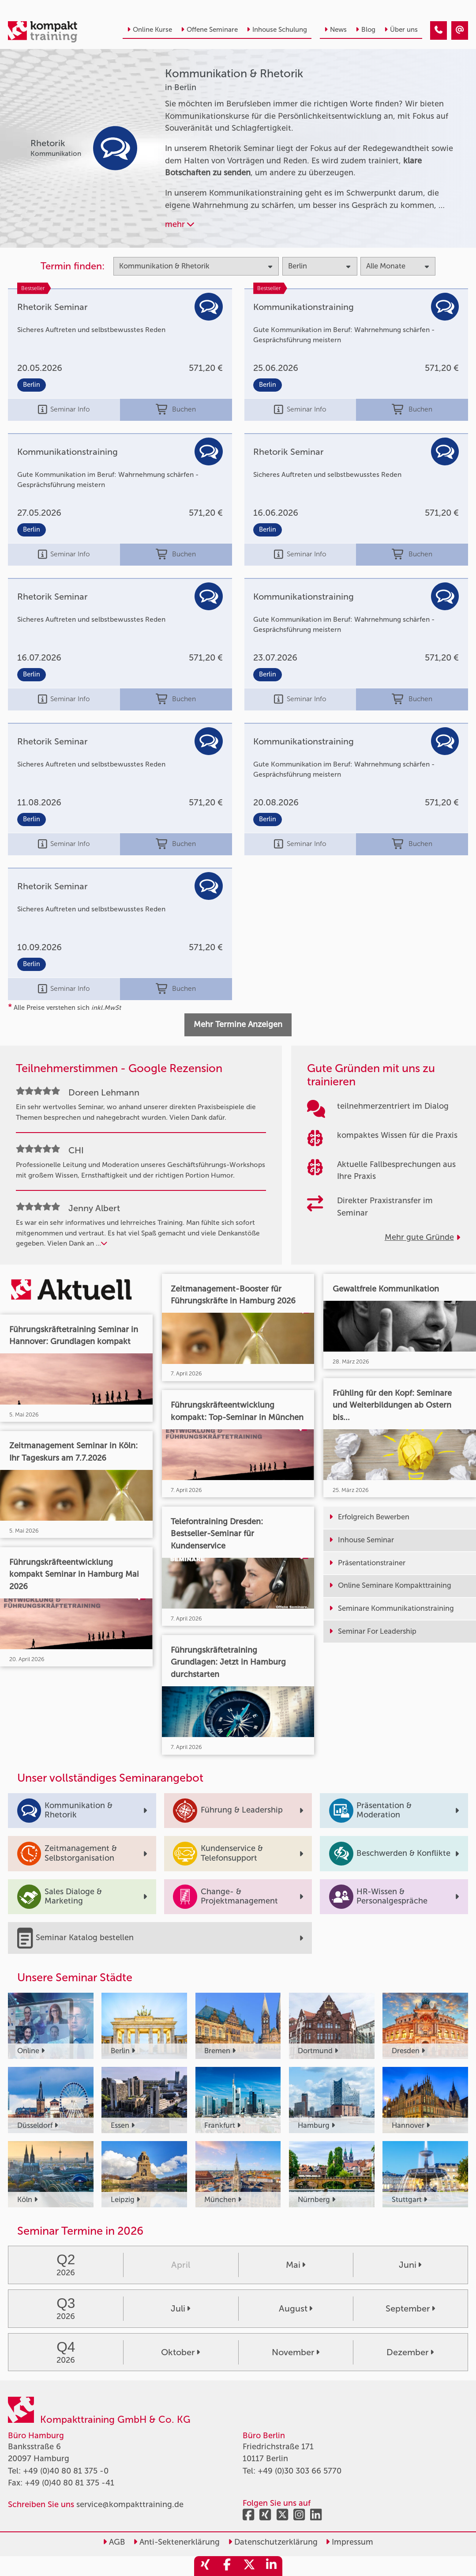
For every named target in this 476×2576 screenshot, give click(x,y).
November (295, 2352)
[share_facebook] (227, 2566)
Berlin (31, 385)
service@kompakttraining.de (130, 2504)
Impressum (349, 2542)
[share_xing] (205, 2566)
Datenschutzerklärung (273, 2542)
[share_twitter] (249, 2566)
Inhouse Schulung (277, 30)
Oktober (180, 2352)
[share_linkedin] (271, 2566)
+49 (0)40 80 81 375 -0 (66, 2471)
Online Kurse (149, 30)
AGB (114, 2542)
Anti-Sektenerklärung (176, 2542)
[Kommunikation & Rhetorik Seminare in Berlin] (438, 30)
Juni (410, 2264)
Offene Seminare (209, 30)
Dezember (410, 2352)
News (335, 30)
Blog (365, 30)
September (410, 2308)
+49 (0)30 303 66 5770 (299, 2471)
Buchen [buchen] (176, 409)
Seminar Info (64, 409)
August (295, 2308)
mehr (179, 224)
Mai (295, 2264)
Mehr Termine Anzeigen (238, 1024)
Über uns (401, 30)
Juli (180, 2308)
